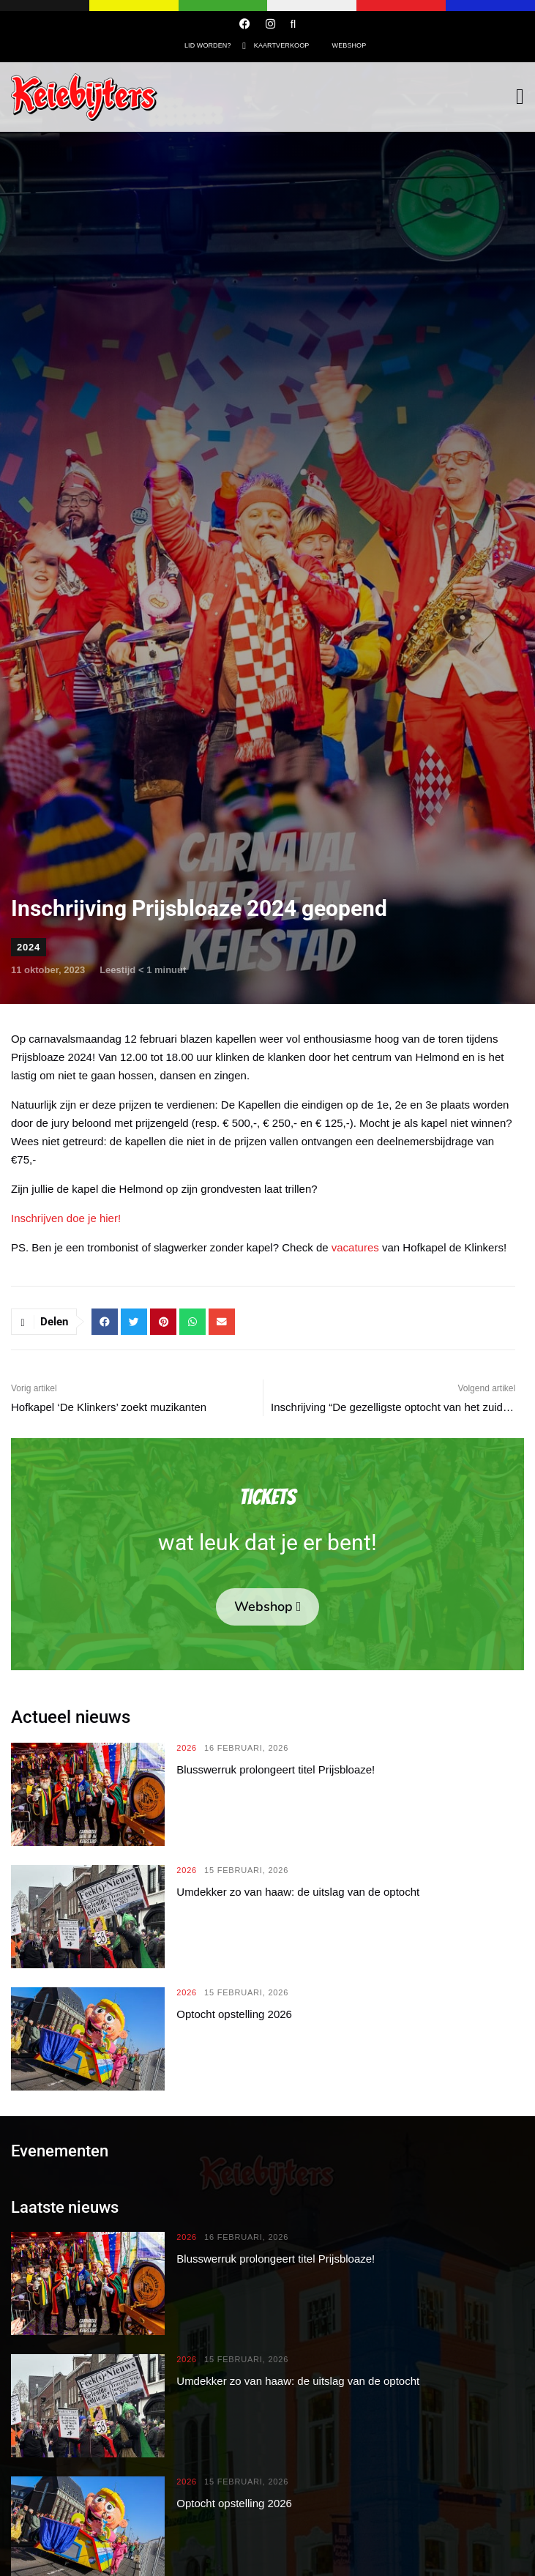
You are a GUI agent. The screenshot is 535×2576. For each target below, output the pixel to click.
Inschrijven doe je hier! (66, 1218)
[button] (104, 1322)
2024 (28, 947)
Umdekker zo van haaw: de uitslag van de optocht (297, 1892)
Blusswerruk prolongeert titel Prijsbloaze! (275, 1769)
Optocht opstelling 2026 (234, 2014)
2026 (186, 1748)
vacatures (355, 1247)
